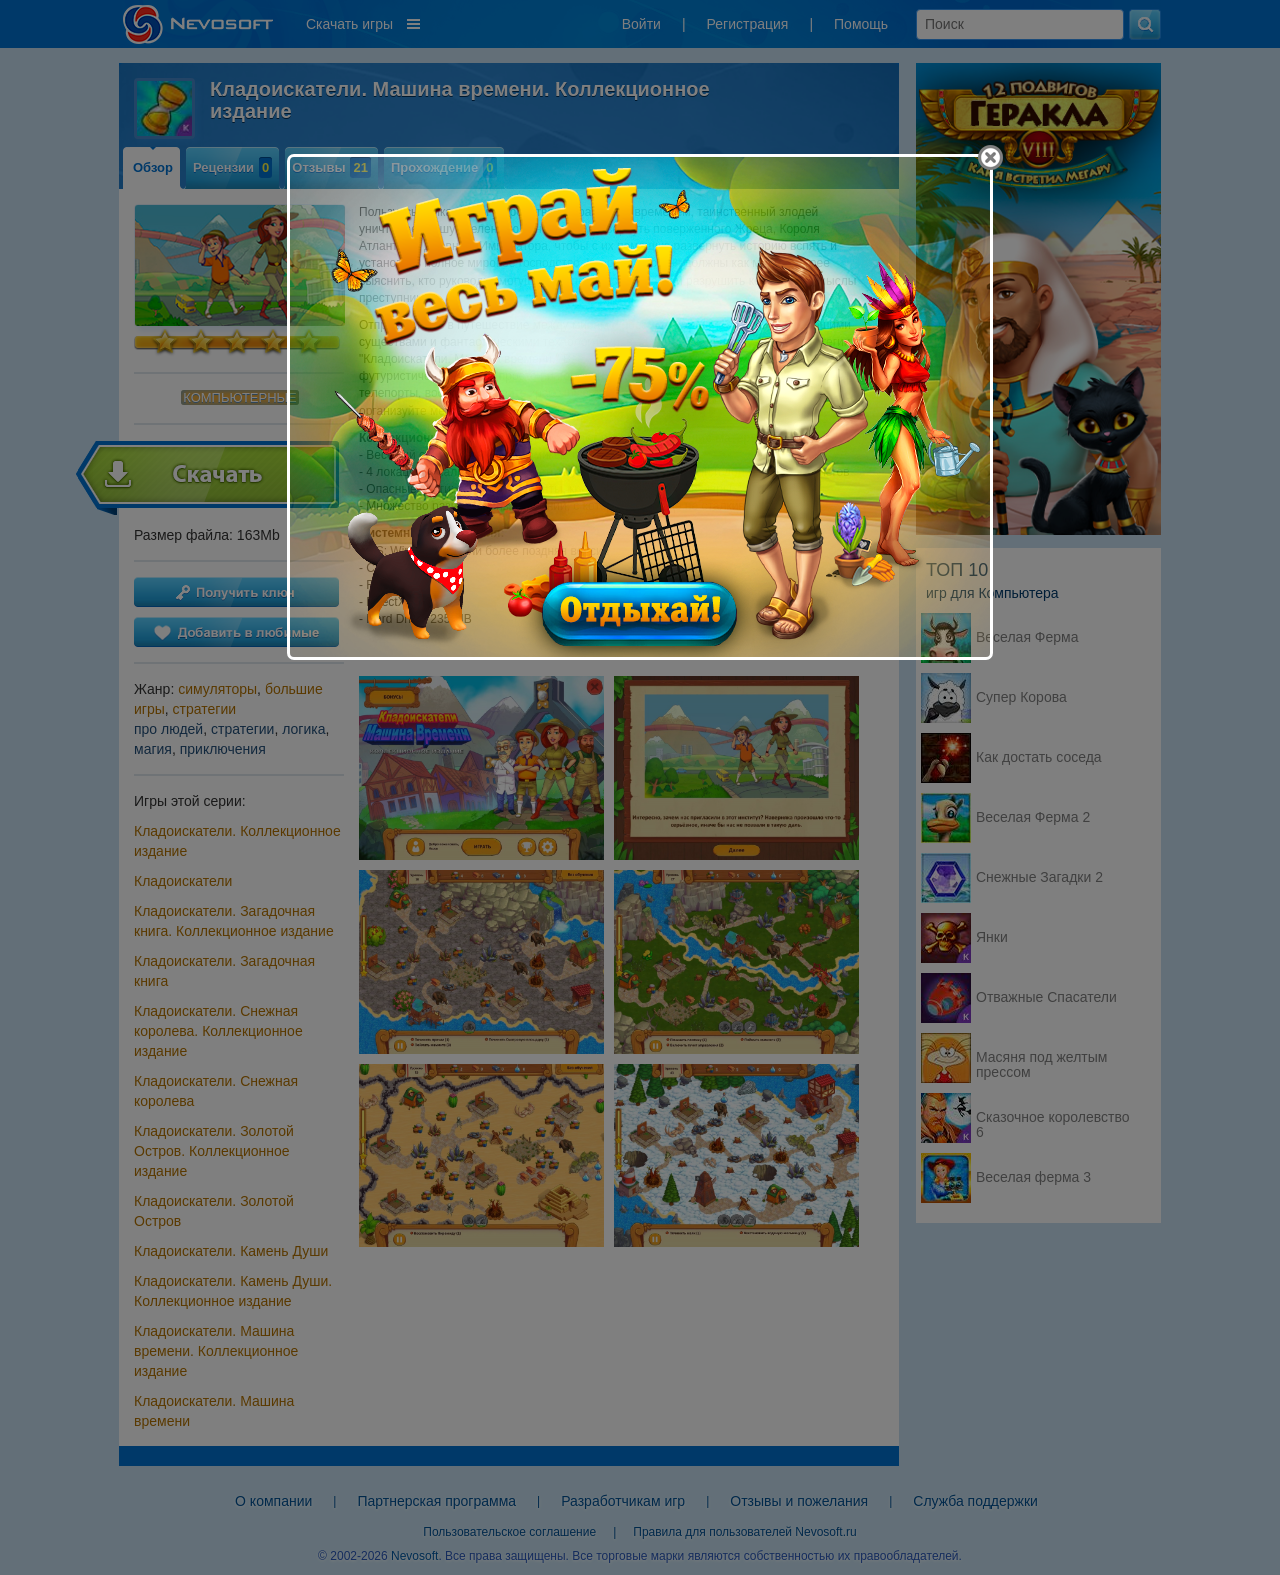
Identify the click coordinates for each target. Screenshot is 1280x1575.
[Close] (990, 157)
